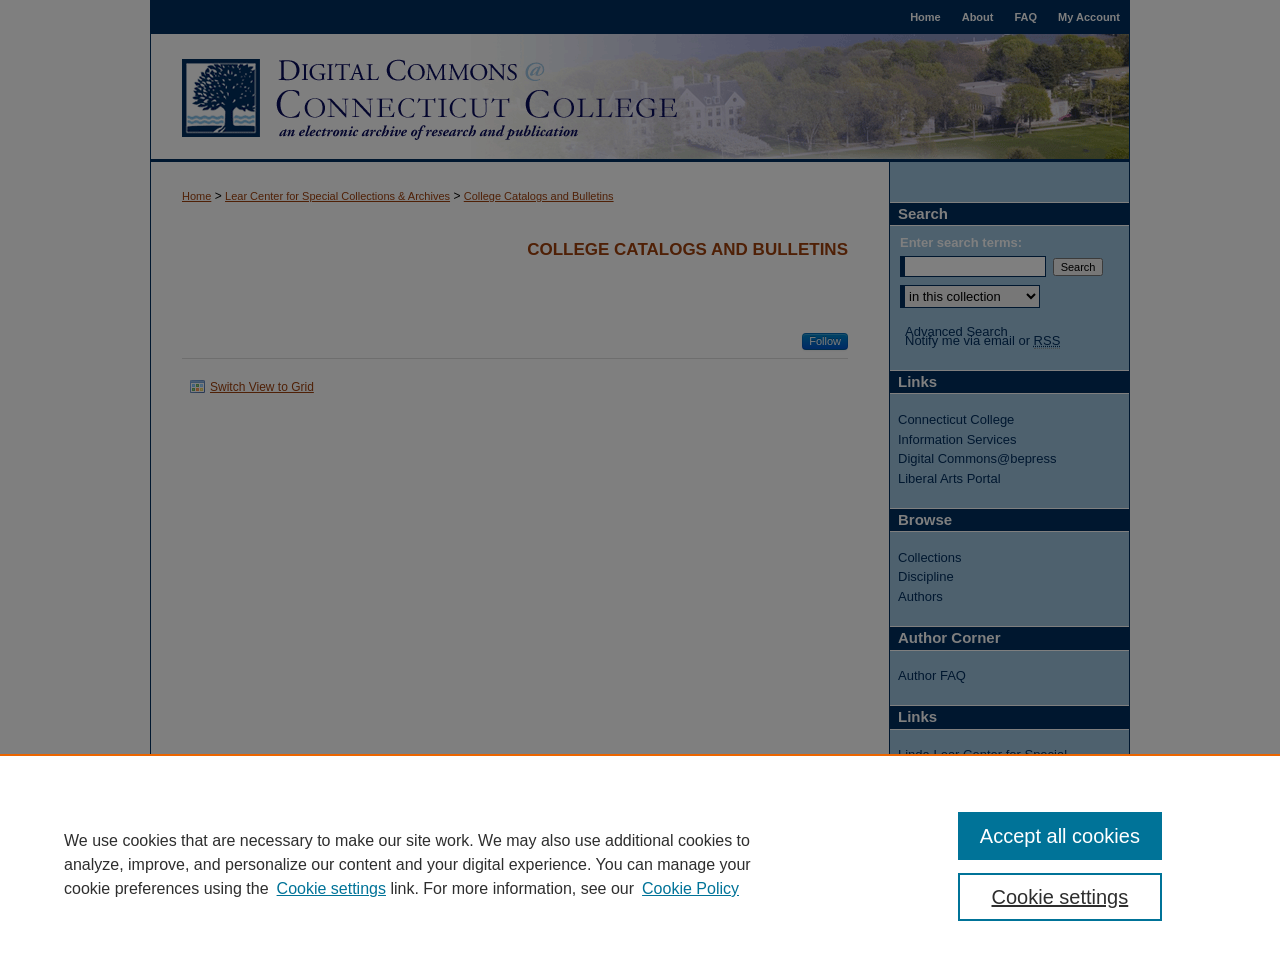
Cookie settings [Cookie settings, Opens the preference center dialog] (1060, 897)
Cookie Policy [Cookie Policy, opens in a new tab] (690, 888)
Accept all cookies (1060, 836)
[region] (640, 864)
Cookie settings (331, 888)
